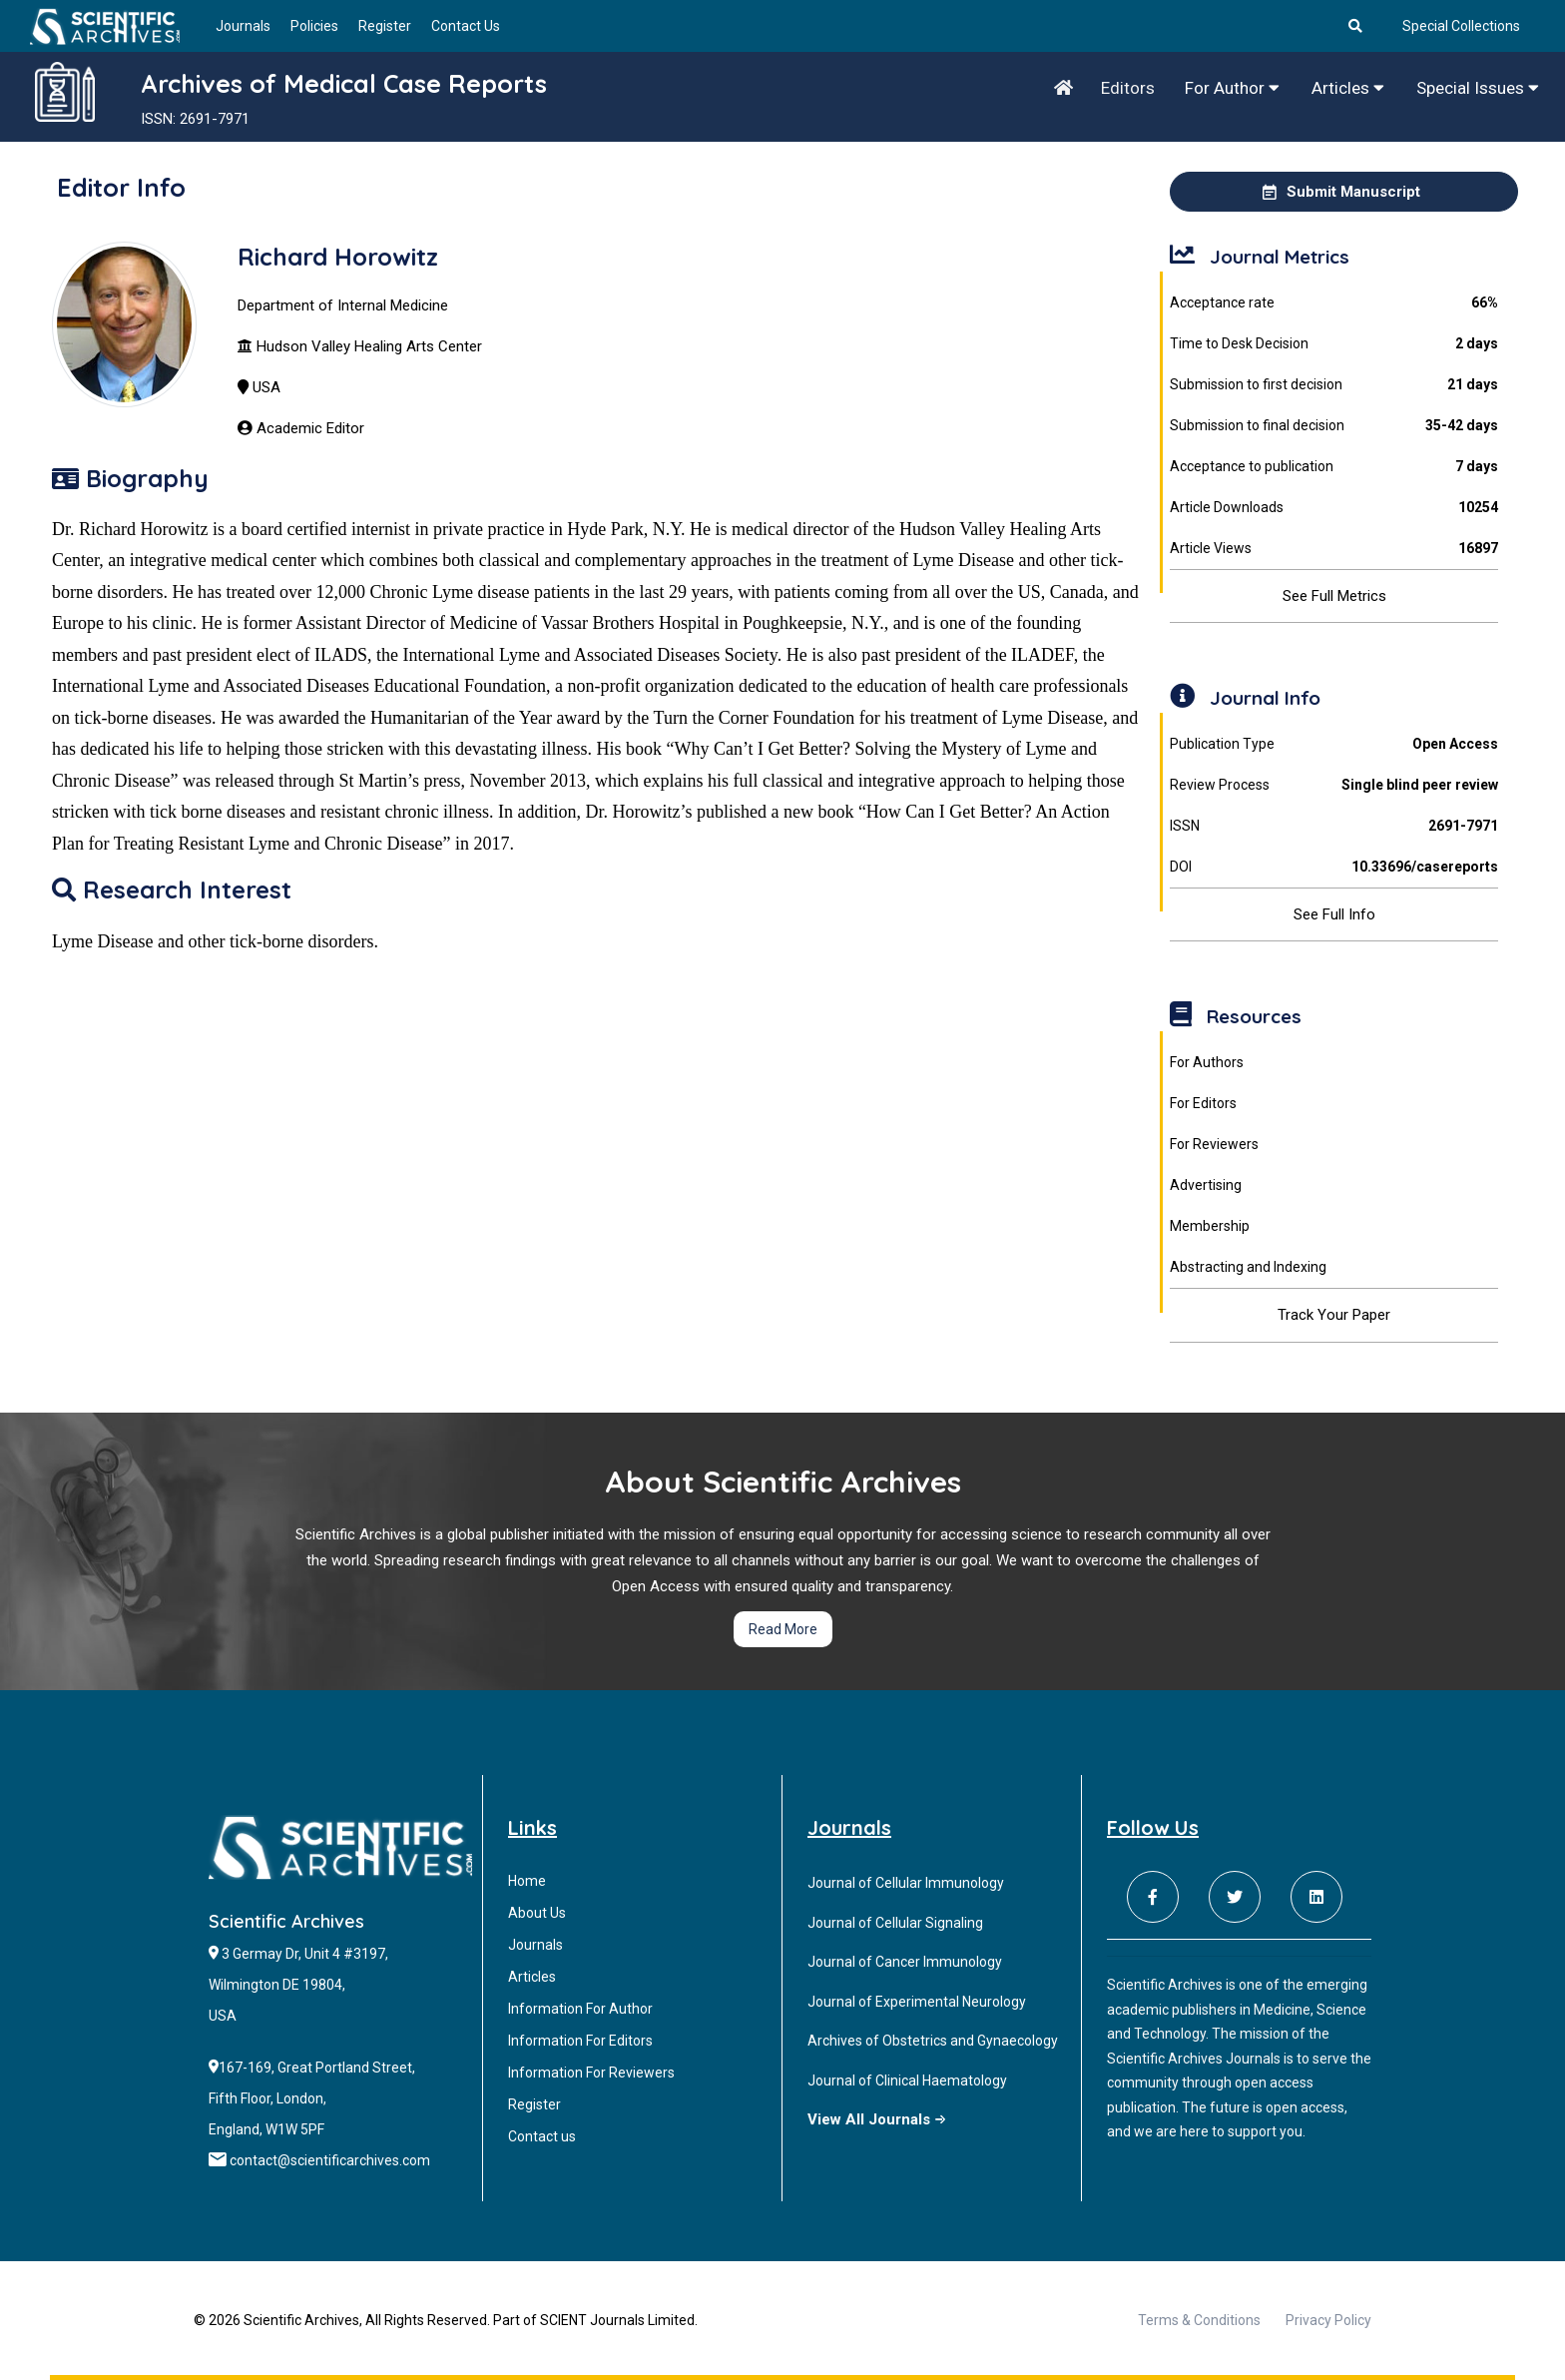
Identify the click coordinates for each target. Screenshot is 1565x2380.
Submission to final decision (1333, 425)
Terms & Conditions (1199, 2320)
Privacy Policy (1328, 2320)
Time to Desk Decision (1333, 343)
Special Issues (1477, 88)
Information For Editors (580, 2041)
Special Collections (1461, 26)
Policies (314, 26)
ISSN (1333, 826)
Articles (1347, 88)
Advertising (1206, 1185)
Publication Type (1333, 744)
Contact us (542, 2136)
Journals (243, 26)
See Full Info (1334, 914)
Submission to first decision (1333, 384)
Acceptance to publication (1333, 466)
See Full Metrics (1334, 596)
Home (527, 1881)
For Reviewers (1214, 1144)
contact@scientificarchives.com (330, 2160)
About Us (537, 1913)
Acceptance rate (1333, 303)
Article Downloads (1333, 507)
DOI (1333, 867)
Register (384, 26)
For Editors (1203, 1103)
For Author (1232, 88)
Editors (1128, 88)
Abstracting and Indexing (1248, 1267)
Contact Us (465, 26)
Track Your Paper (1334, 1315)
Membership (1210, 1226)
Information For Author (580, 2009)
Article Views (1333, 548)
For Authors (1207, 1062)
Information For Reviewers (591, 2073)
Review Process (1333, 785)
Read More (783, 1629)
